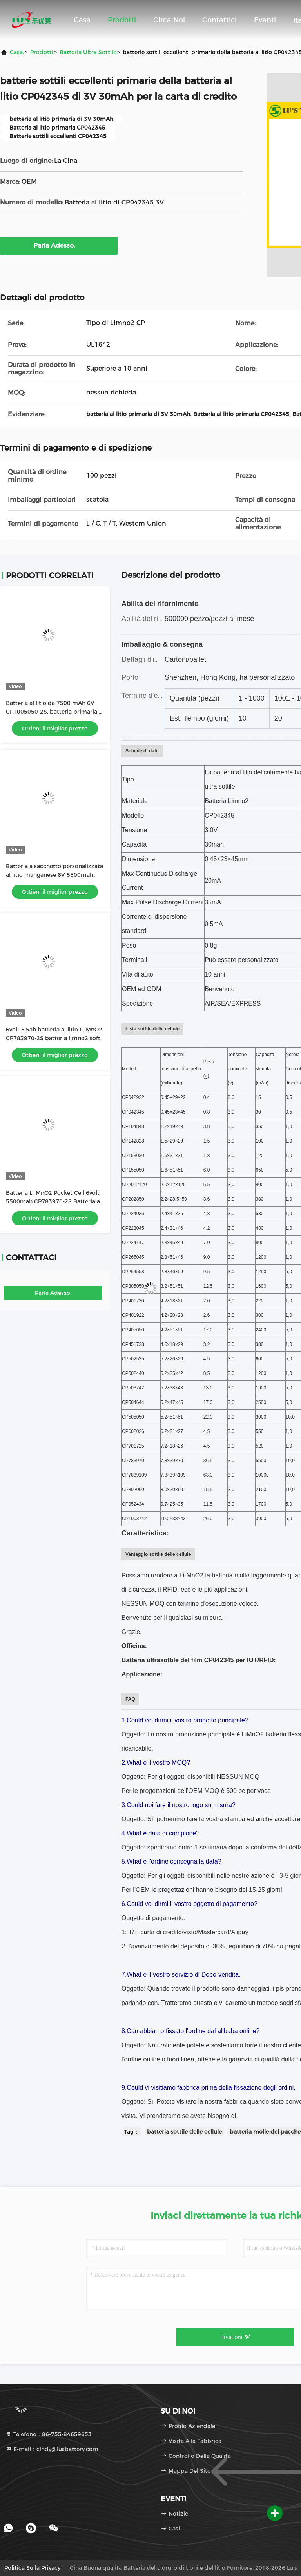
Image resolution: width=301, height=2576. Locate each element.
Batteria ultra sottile (88, 52)
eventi (265, 20)
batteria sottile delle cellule (184, 2131)
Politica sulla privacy (32, 2567)
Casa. (17, 52)
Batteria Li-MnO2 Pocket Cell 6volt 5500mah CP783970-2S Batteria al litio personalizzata (54, 1201)
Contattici (219, 20)
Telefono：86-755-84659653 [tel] (48, 2434)
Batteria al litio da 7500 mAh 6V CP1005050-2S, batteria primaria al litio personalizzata (54, 711)
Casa (82, 20)
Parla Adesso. (58, 245)
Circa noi (169, 20)
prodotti (41, 52)
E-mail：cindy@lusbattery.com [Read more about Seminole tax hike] (51, 2449)
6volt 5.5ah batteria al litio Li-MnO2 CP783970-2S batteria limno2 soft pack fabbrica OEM (54, 1038)
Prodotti (122, 20)
